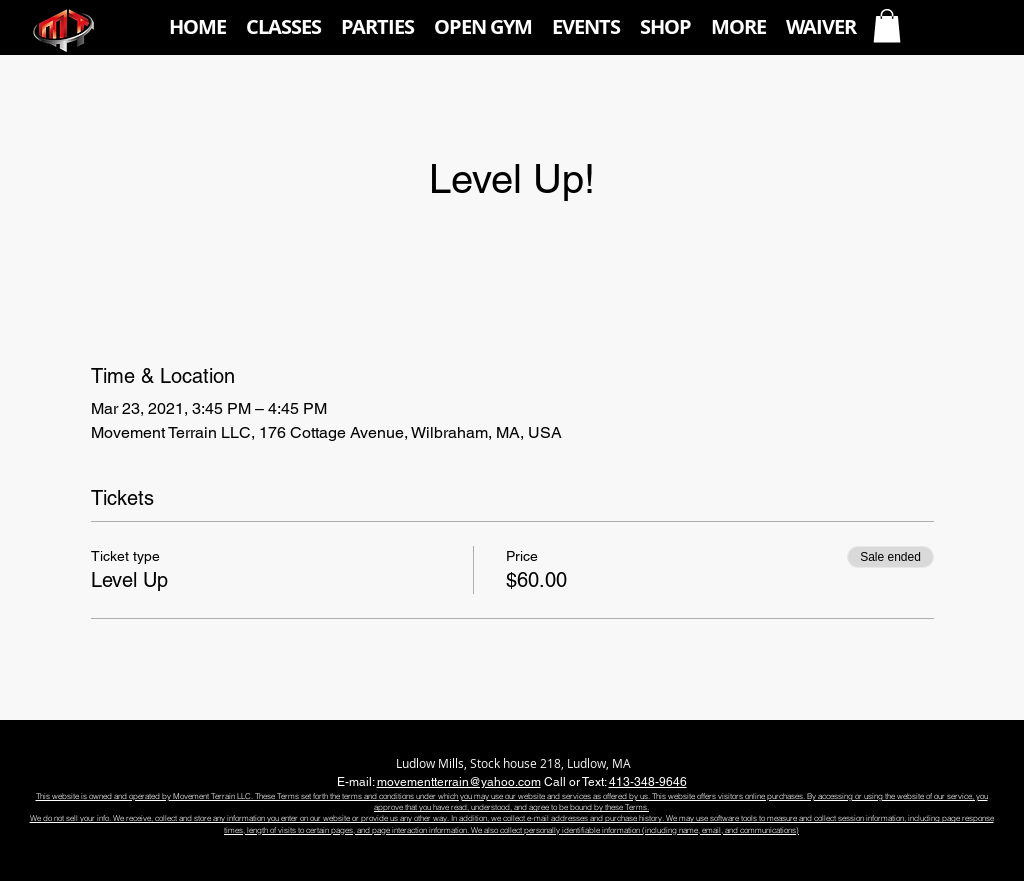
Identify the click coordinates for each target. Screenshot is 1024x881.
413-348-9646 (648, 782)
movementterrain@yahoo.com (459, 782)
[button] (283, 27)
